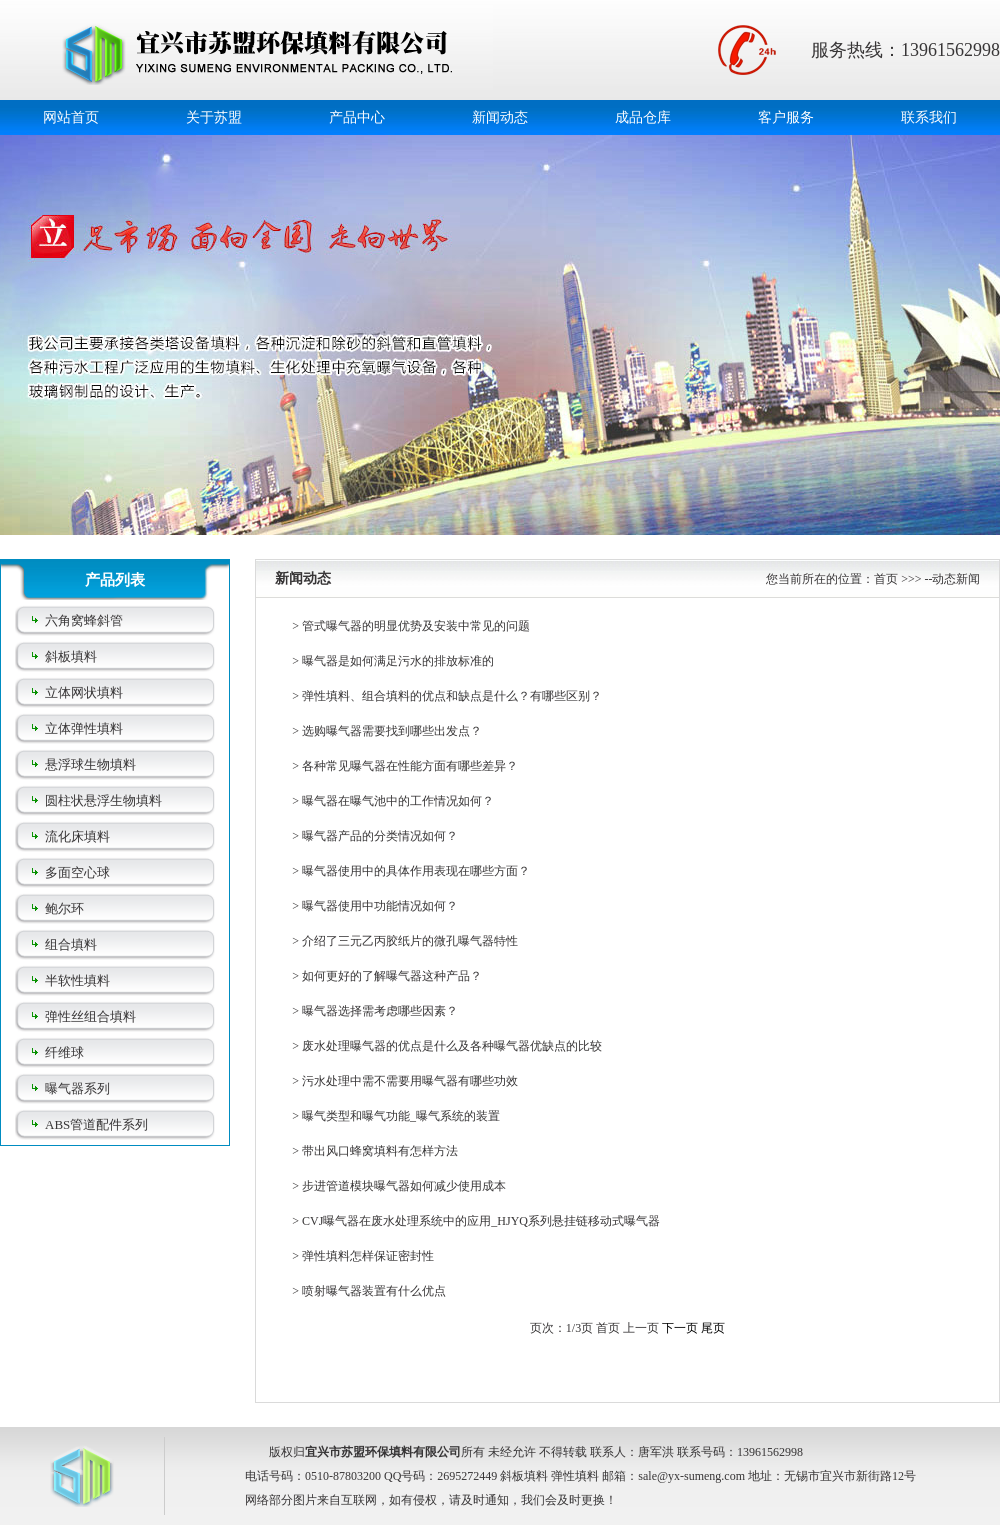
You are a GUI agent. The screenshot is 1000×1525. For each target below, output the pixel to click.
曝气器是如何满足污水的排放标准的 (398, 661)
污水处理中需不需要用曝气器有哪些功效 (410, 1081)
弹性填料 (575, 1476)
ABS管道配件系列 (96, 1124)
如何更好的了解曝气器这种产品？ (392, 976)
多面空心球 (77, 872)
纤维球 (64, 1052)
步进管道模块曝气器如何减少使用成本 (404, 1186)
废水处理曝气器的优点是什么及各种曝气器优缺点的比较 (452, 1046)
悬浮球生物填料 (90, 764)
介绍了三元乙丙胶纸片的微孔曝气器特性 (410, 941)
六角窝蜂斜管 (84, 620)
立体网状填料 (84, 692)
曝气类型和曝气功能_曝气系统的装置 (401, 1116)
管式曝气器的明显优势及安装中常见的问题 (416, 626)
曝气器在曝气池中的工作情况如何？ (398, 801)
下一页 (680, 1328)
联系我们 (929, 117)
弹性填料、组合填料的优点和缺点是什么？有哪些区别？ (452, 696)
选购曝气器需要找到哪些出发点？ (392, 731)
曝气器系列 (77, 1088)
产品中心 (357, 117)
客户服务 (786, 117)
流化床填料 (77, 836)
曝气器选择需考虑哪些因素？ (380, 1011)
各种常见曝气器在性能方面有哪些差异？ (410, 766)
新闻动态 (500, 117)
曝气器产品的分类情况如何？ (380, 836)
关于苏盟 (214, 117)
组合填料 (71, 944)
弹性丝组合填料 (90, 1016)
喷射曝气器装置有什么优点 (374, 1291)
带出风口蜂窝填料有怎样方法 (380, 1151)
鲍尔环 (64, 908)
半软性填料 (77, 980)
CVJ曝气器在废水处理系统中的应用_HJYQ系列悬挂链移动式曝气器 (481, 1221)
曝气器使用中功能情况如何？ (380, 906)
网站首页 (71, 117)
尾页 (713, 1328)
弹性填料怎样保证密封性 (368, 1256)
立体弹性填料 (84, 728)
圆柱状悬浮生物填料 (103, 800)
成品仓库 (643, 117)
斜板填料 (71, 656)
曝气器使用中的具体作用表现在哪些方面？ (416, 871)
